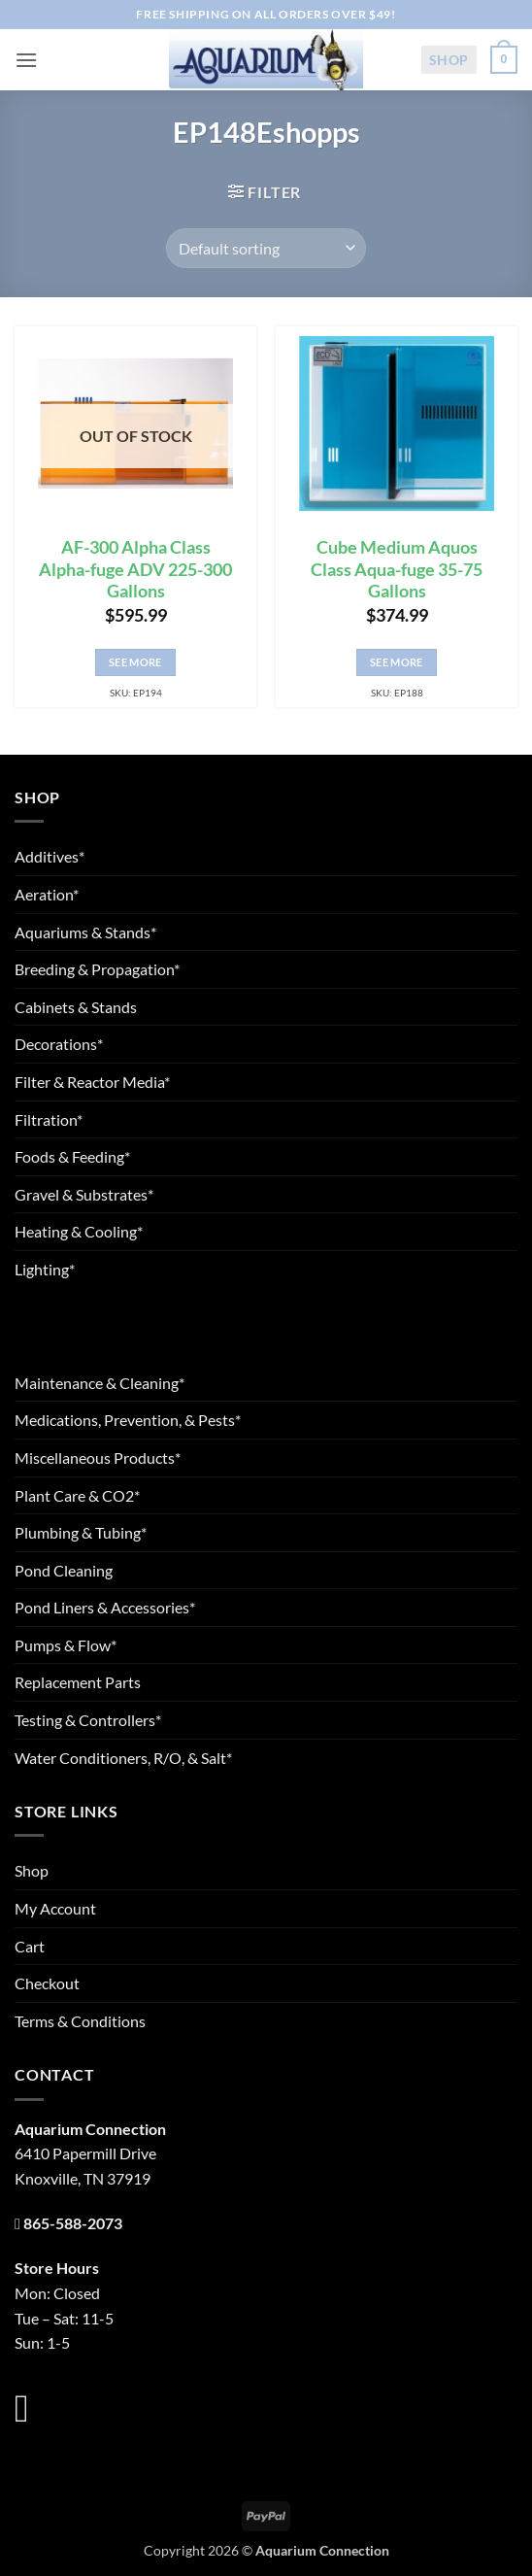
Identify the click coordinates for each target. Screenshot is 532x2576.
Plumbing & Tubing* (81, 1532)
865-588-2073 (72, 2223)
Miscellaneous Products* (98, 1457)
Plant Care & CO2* (77, 1495)
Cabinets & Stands (76, 1007)
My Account (55, 1908)
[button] (26, 60)
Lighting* (45, 1269)
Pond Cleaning (64, 1570)
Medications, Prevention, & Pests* (128, 1419)
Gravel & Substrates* (84, 1194)
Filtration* (49, 1119)
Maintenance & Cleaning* (99, 1382)
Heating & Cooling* (79, 1231)
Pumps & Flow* (65, 1645)
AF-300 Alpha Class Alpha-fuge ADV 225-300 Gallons (135, 569)
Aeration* (47, 894)
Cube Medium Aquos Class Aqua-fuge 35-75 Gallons (396, 569)
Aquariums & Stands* (85, 932)
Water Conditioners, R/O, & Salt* (123, 1757)
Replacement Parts (78, 1682)
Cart (30, 1946)
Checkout (47, 1983)
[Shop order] (265, 247)
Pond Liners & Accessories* (105, 1607)
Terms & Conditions (80, 2021)
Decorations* (59, 1043)
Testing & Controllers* (88, 1720)
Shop (449, 59)
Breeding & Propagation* (97, 969)
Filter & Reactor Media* (92, 1081)
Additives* (49, 856)
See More (135, 662)
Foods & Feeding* (72, 1156)
